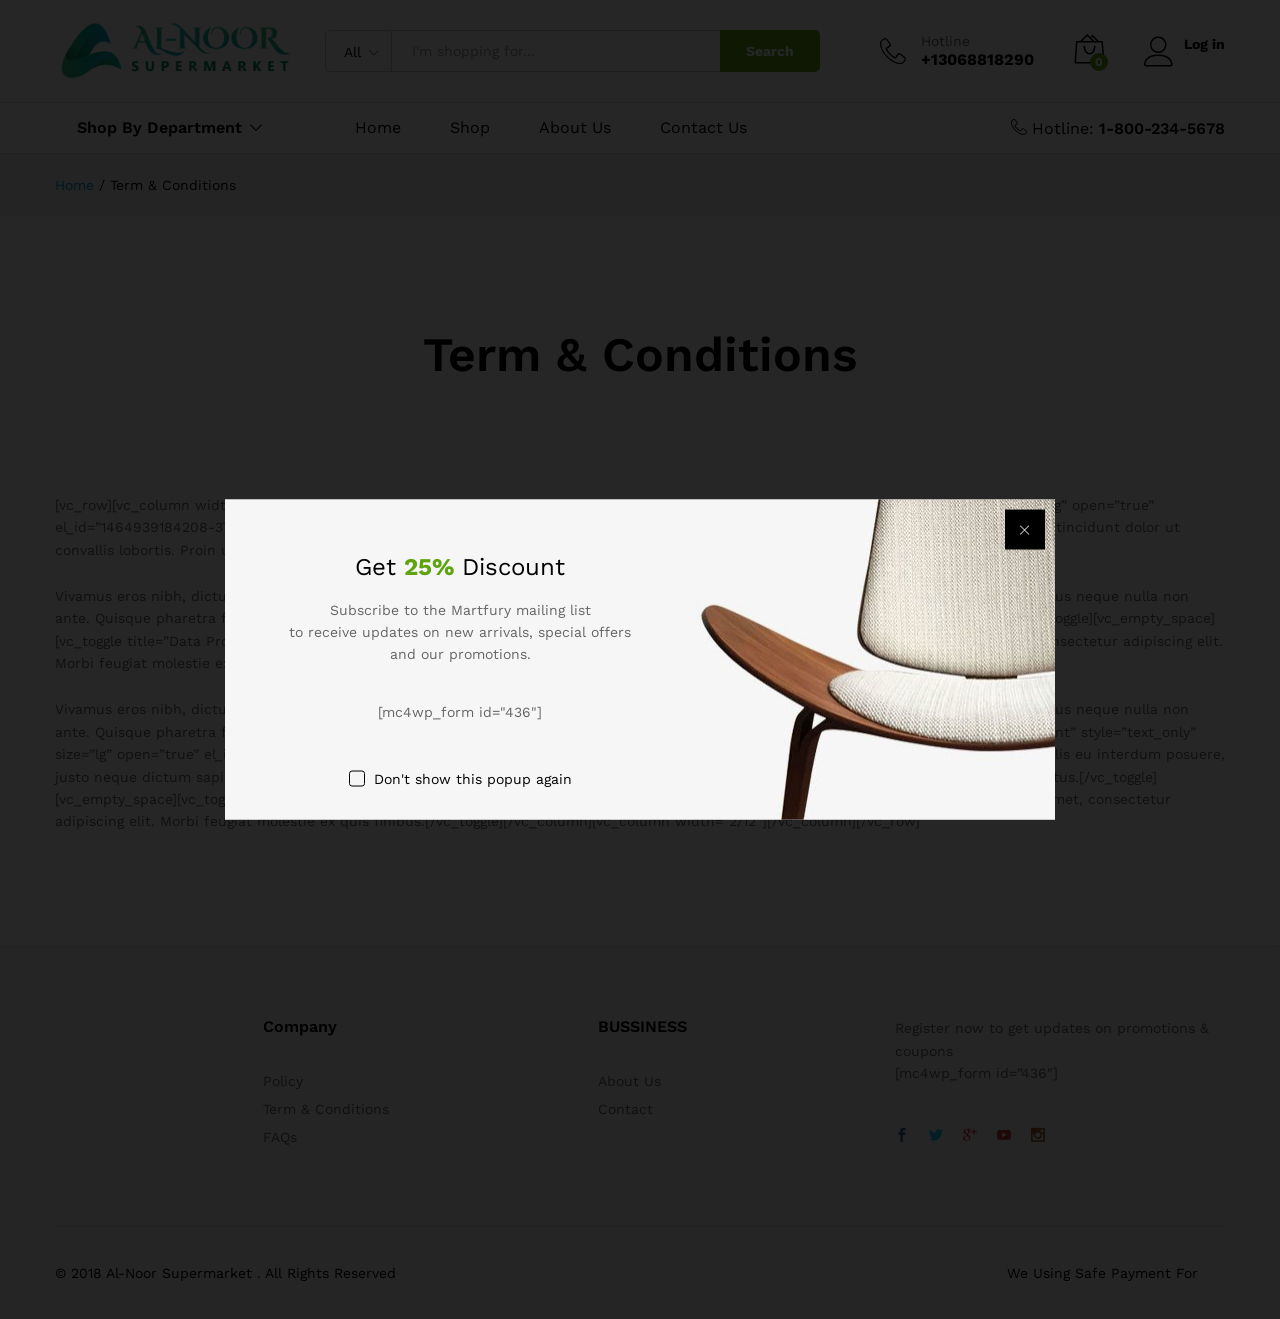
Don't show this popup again (473, 779)
